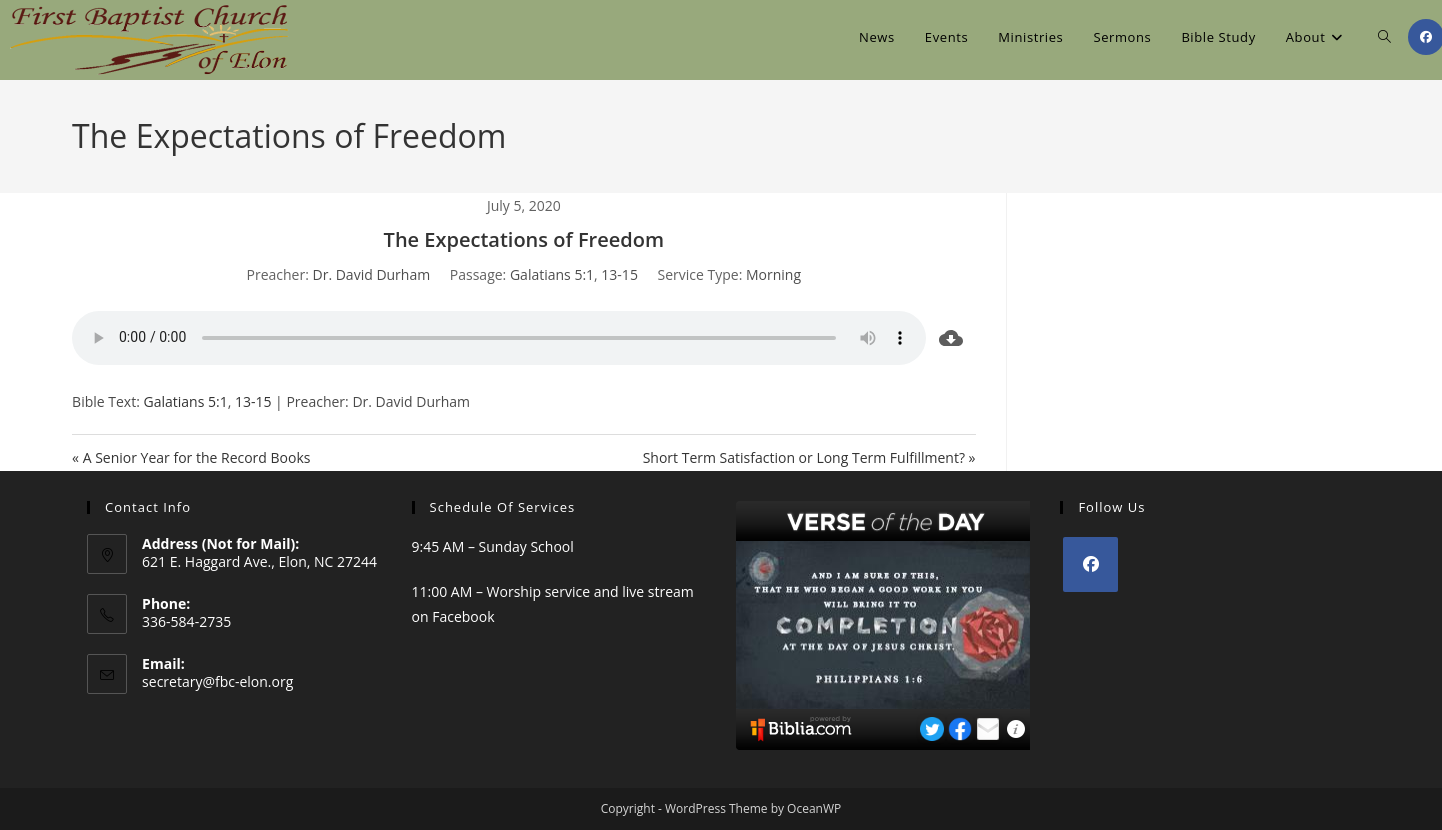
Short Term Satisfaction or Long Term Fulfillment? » (809, 457)
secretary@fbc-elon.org (217, 681)
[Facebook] (1090, 564)
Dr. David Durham (372, 274)
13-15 (619, 274)
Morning (773, 274)
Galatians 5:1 (552, 274)
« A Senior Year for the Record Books (191, 457)
